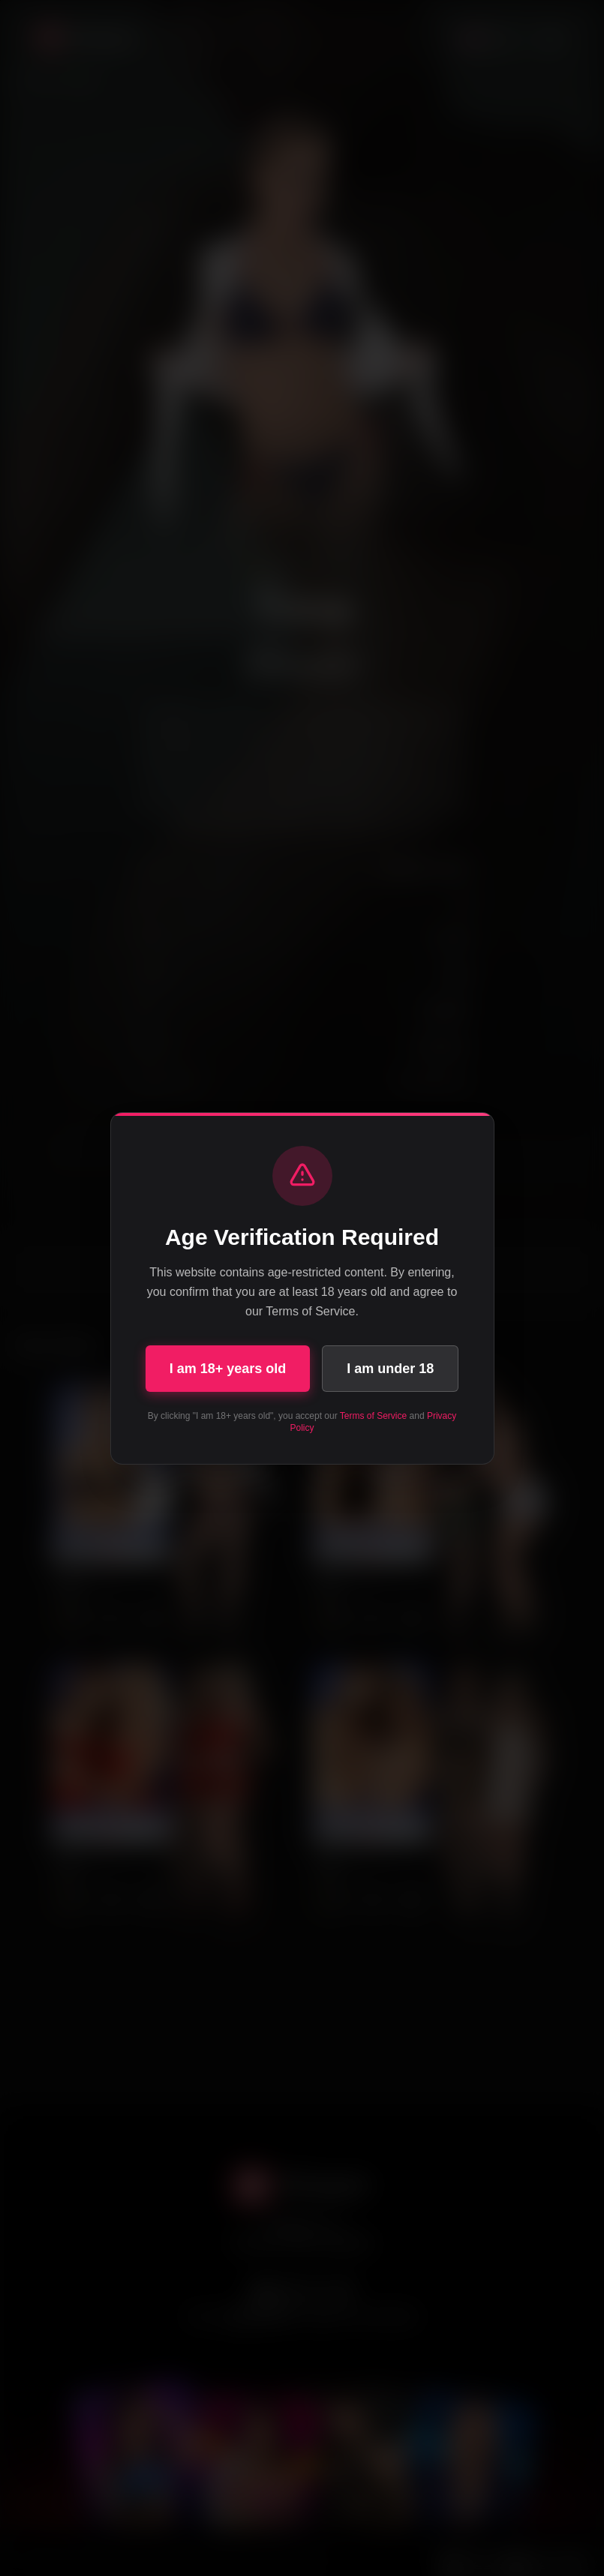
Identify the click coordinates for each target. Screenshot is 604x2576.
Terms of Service (373, 1416)
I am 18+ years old (228, 1368)
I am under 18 (390, 1368)
